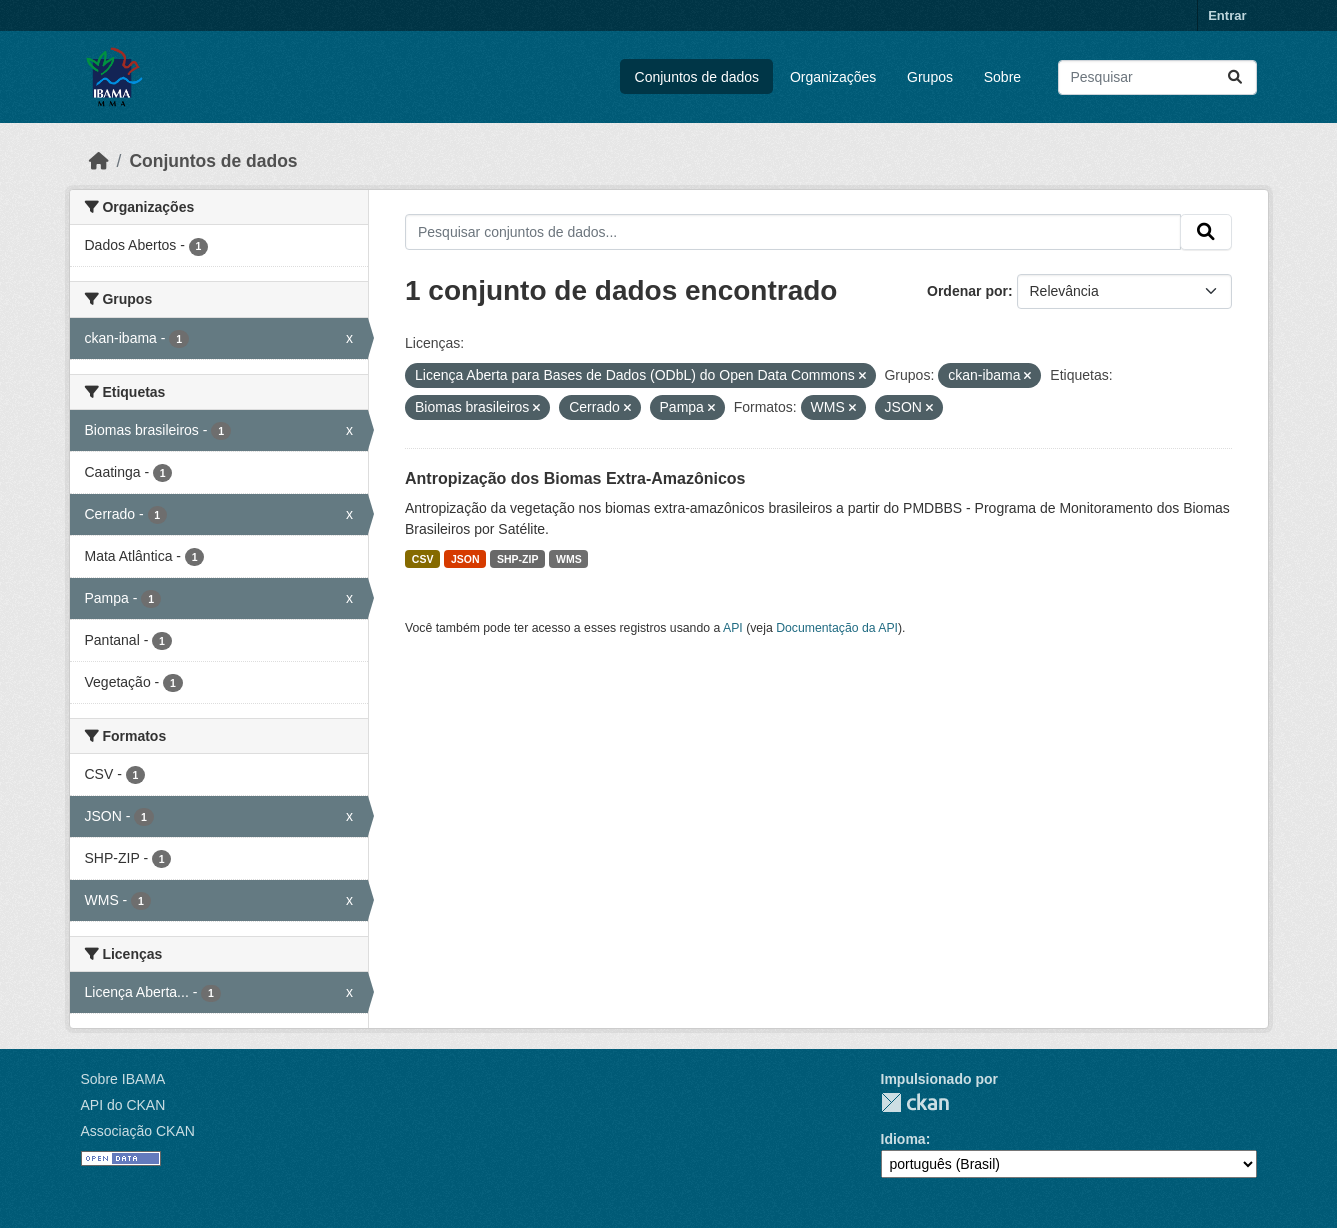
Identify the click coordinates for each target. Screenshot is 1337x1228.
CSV (423, 559)
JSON (465, 559)
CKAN (915, 1102)
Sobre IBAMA (123, 1079)
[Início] (99, 161)
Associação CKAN (138, 1131)
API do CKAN (123, 1105)
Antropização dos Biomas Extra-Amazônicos (575, 478)
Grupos (930, 77)
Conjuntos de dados (697, 77)
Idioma (903, 1139)
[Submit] (1235, 77)
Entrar (1227, 15)
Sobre (1002, 77)
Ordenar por (967, 291)
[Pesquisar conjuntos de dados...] (1157, 77)
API (733, 628)
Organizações (833, 77)
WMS (569, 559)
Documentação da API (837, 628)
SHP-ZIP (517, 559)
